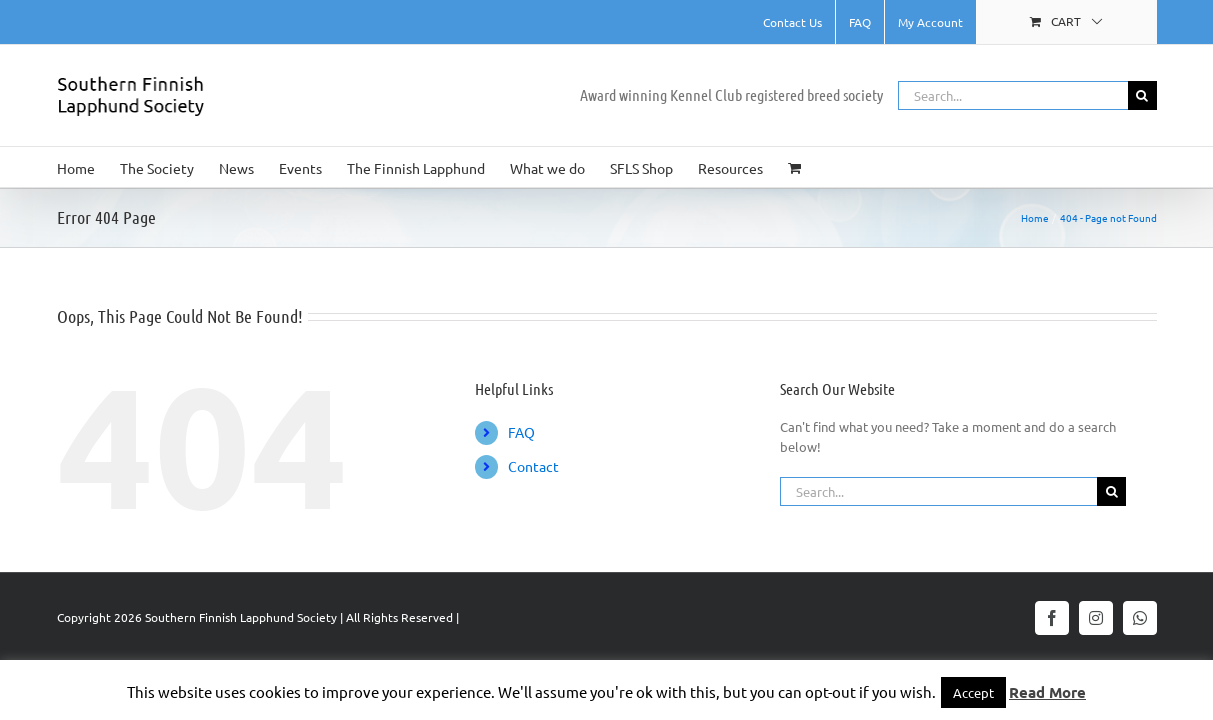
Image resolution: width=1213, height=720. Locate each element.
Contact (533, 466)
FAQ (521, 432)
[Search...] (1013, 95)
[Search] (1142, 95)
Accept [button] (973, 692)
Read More (1047, 692)
